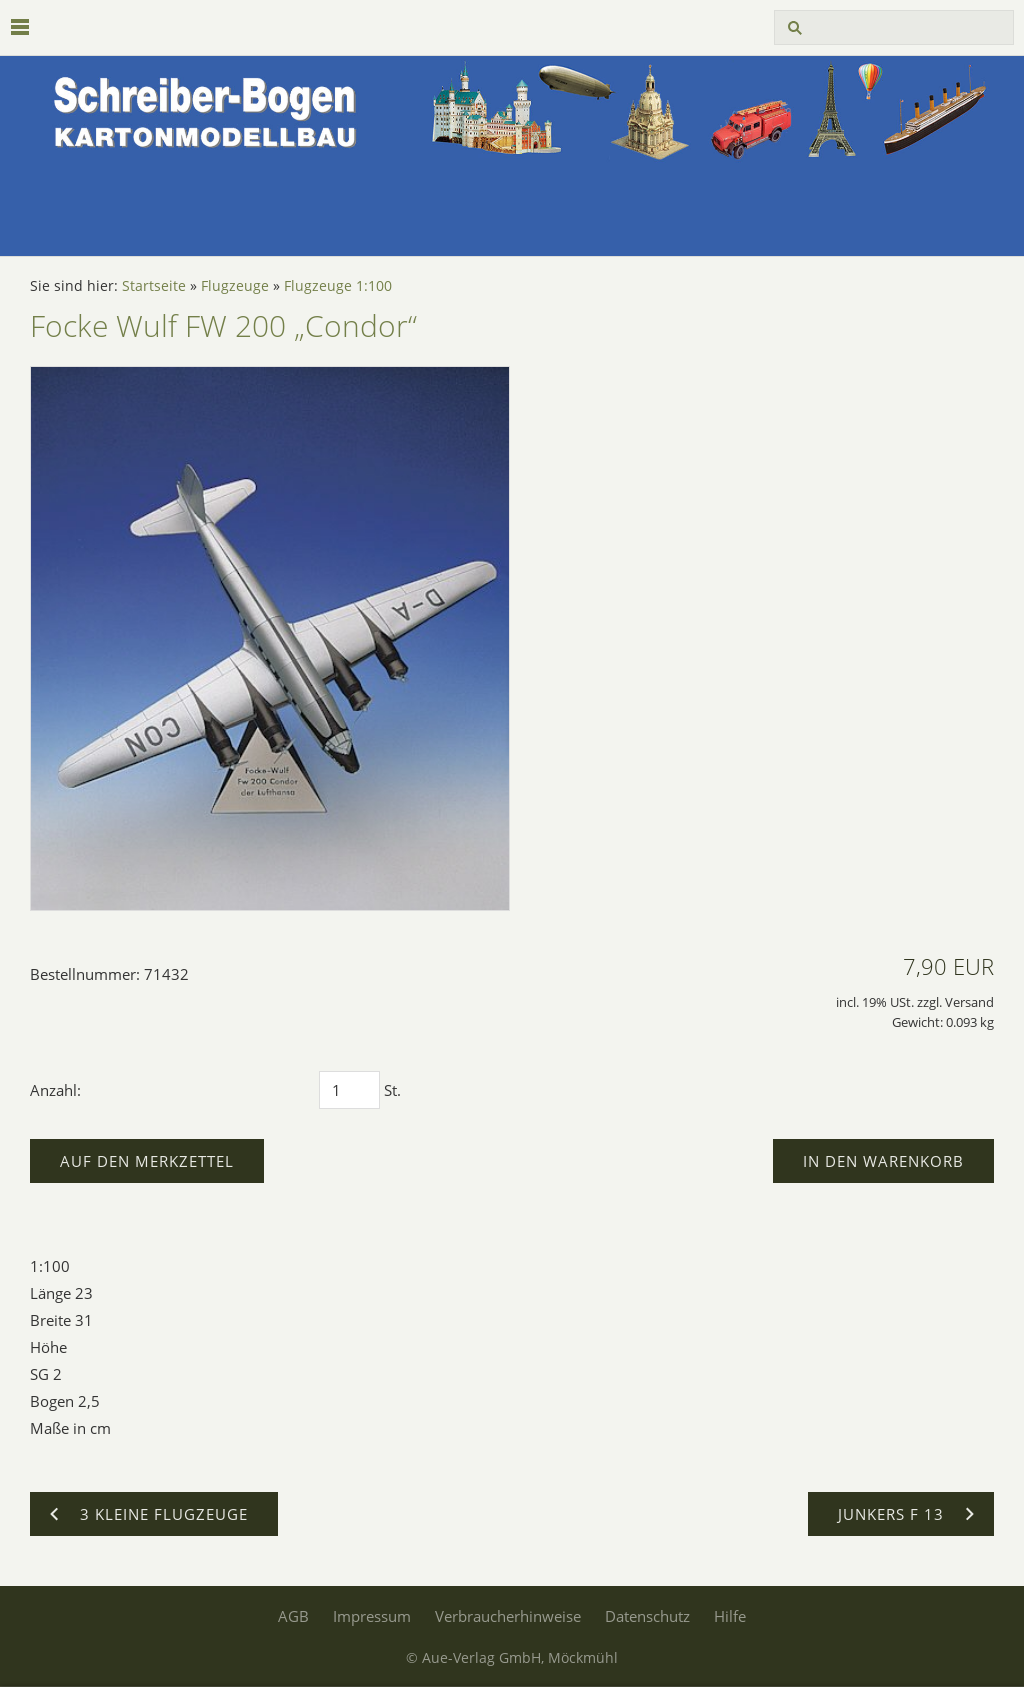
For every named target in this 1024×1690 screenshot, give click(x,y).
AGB (293, 1616)
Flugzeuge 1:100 (338, 286)
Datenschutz (647, 1616)
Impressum (372, 1616)
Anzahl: (55, 1090)
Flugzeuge (235, 286)
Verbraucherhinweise (508, 1616)
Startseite (154, 286)
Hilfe (730, 1616)
